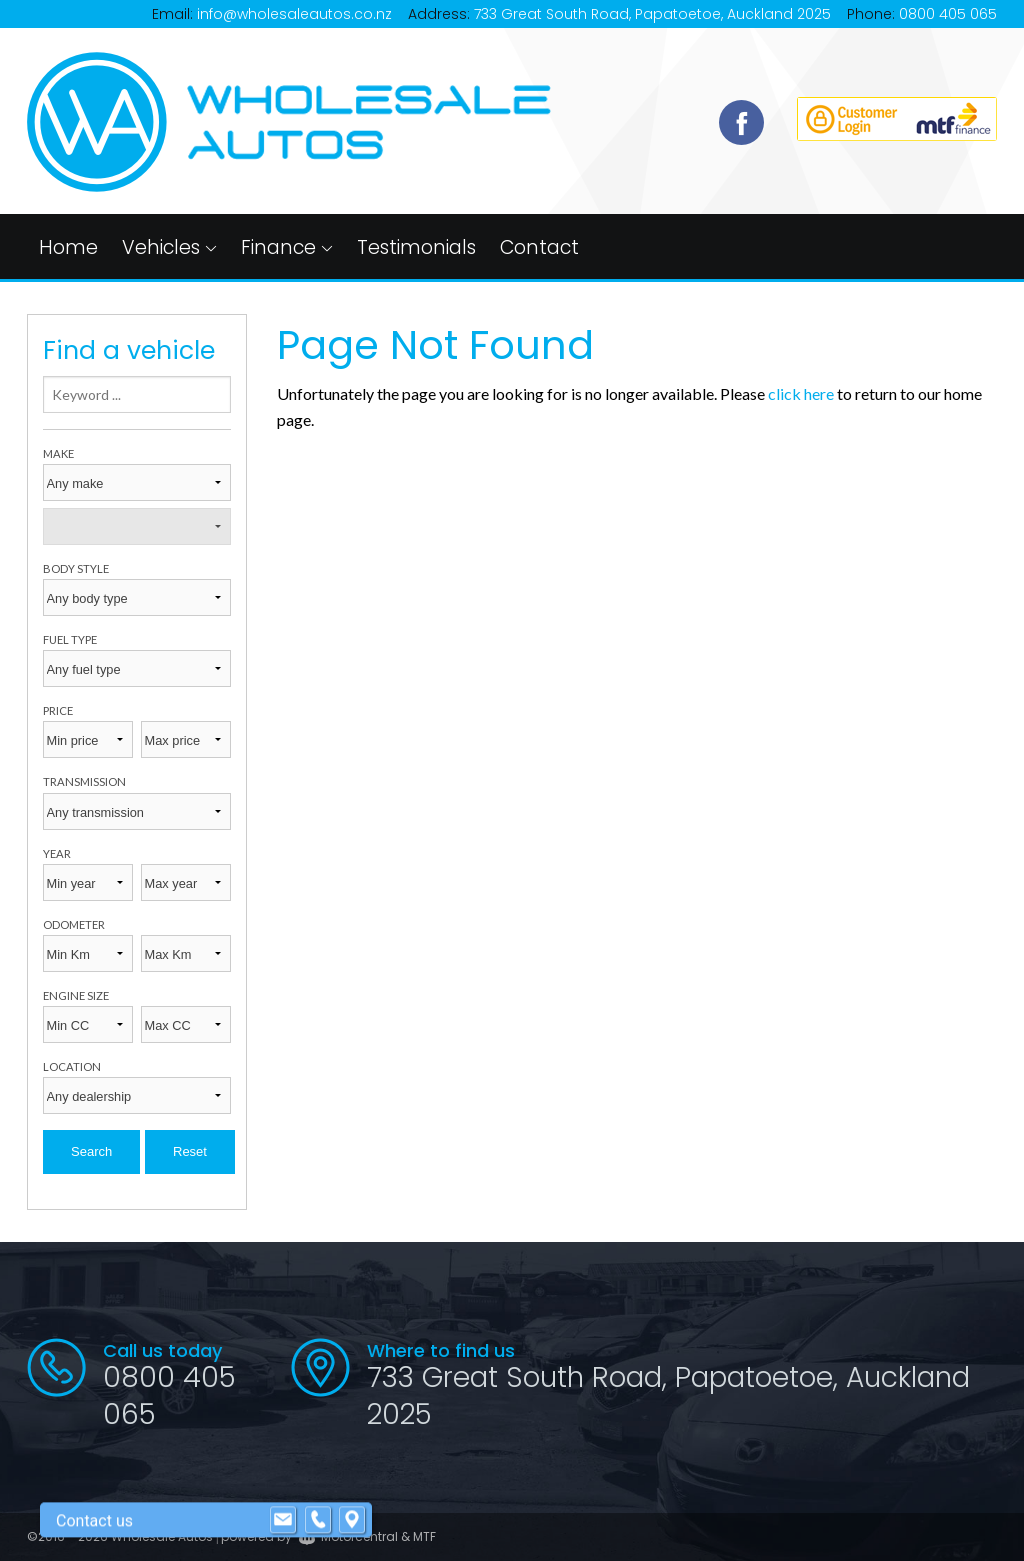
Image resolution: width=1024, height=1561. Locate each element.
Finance (287, 247)
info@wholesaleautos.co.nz (294, 14)
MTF (424, 1536)
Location (72, 1066)
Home (68, 247)
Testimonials (416, 247)
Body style (76, 568)
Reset (190, 1151)
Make (58, 453)
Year (57, 853)
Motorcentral (348, 1536)
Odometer (74, 924)
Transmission (84, 781)
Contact (539, 247)
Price (58, 710)
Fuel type (70, 639)
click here (801, 393)
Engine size (76, 995)
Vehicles (169, 247)
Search (91, 1151)
